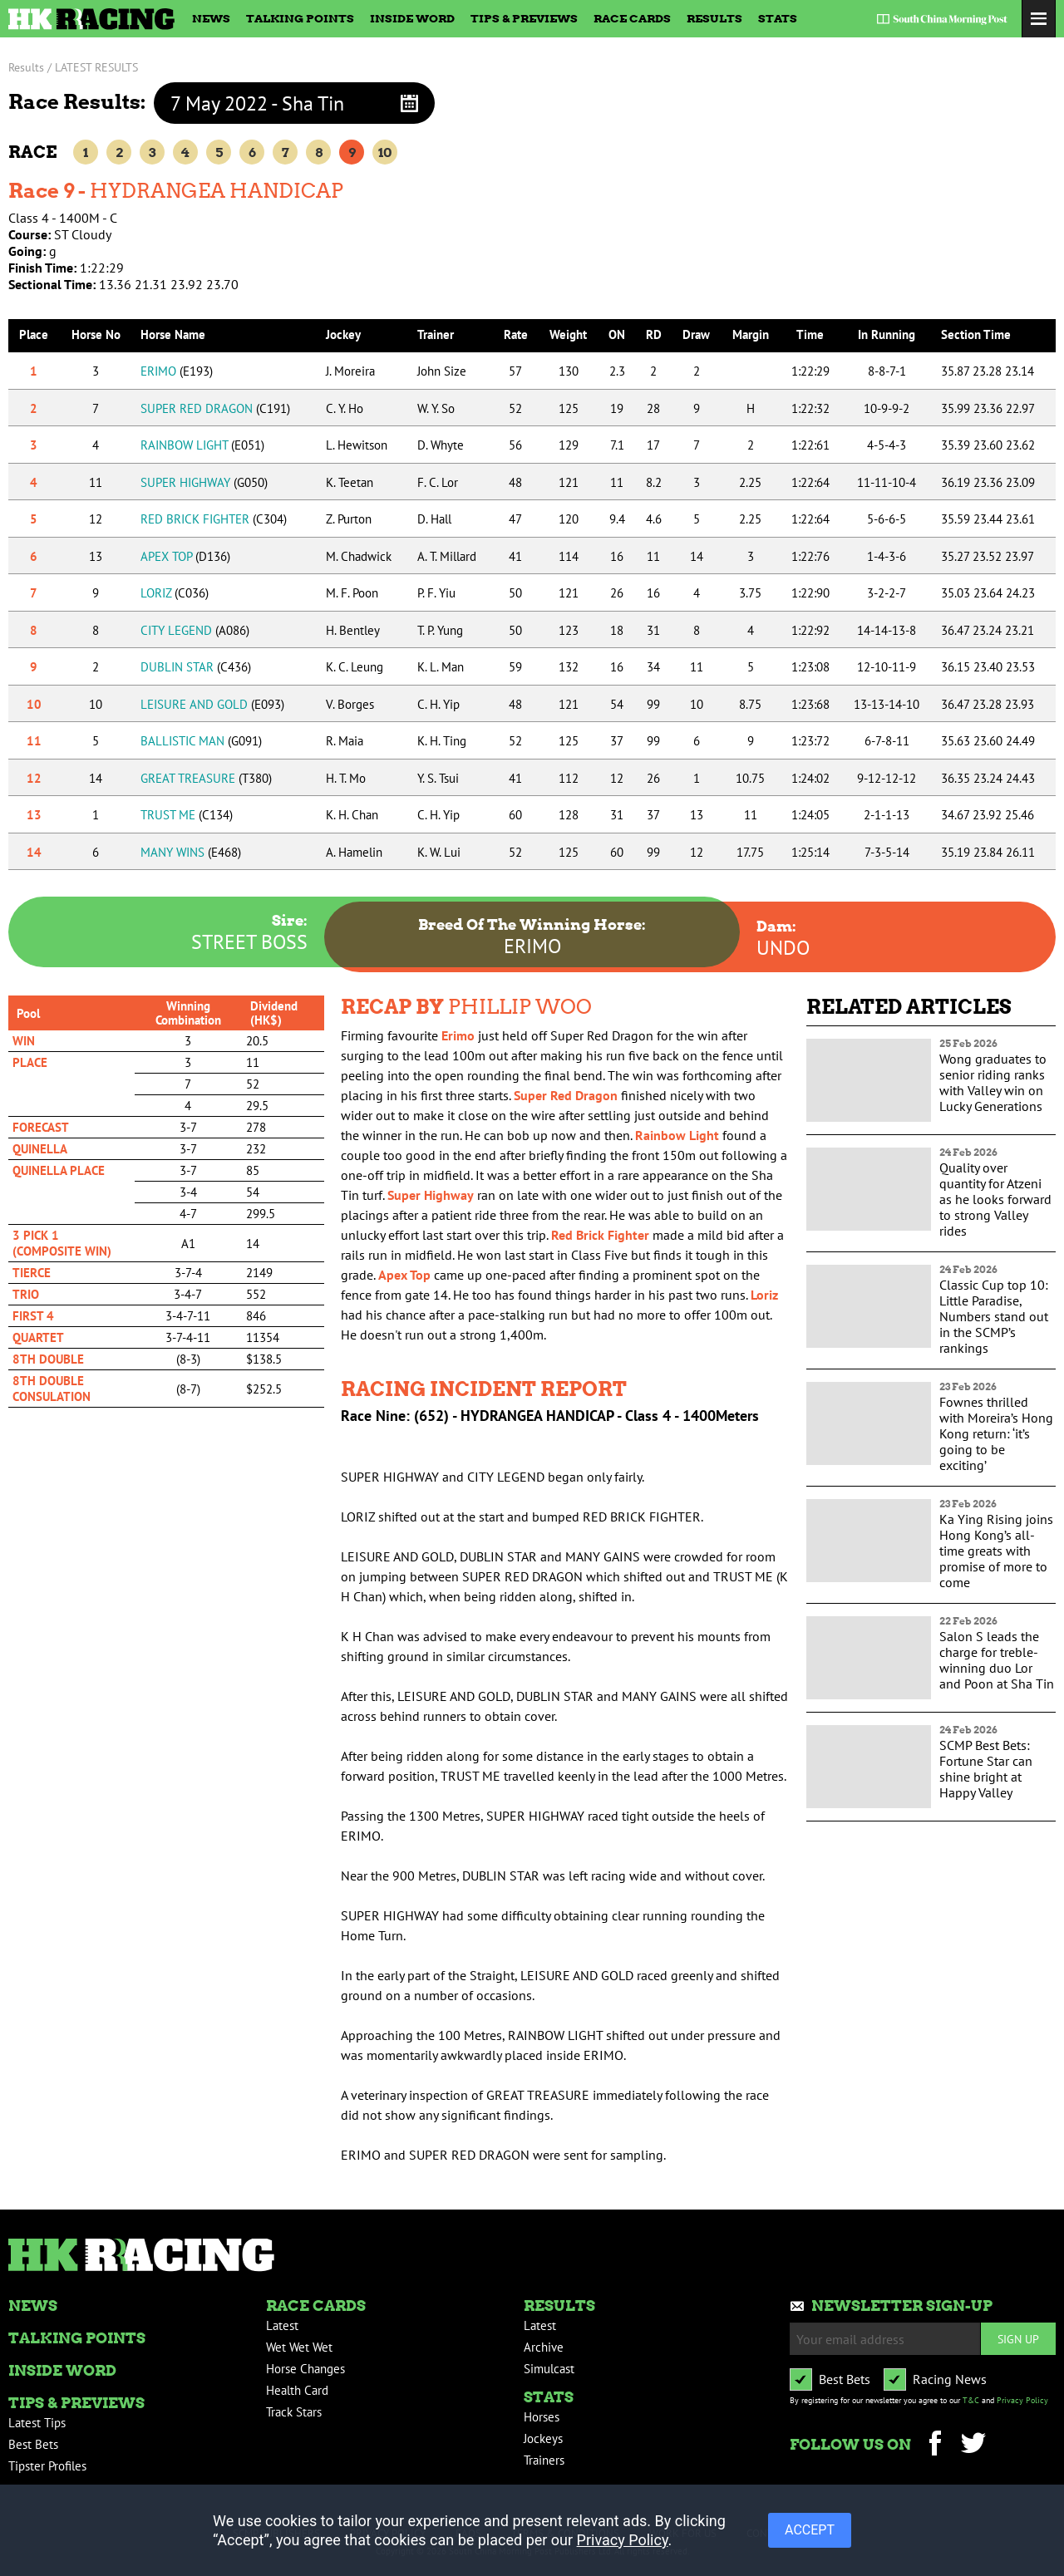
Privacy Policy (1022, 2400)
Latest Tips (37, 2423)
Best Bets (33, 2444)
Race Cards (632, 18)
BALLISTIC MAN (201, 741)
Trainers (544, 2460)
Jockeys (543, 2438)
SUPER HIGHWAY (204, 482)
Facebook (935, 2445)
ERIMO (176, 371)
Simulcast (549, 2369)
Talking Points (300, 18)
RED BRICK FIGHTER (213, 519)
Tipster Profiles (47, 2466)
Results (714, 18)
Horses (541, 2417)
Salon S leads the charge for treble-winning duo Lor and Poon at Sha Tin (996, 1660)
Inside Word (412, 18)
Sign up (1018, 2339)
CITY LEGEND (194, 630)
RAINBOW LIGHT (202, 445)
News (211, 18)
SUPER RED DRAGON (215, 408)
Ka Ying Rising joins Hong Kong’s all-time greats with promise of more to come (996, 1550)
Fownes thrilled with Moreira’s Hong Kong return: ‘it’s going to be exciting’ (996, 1433)
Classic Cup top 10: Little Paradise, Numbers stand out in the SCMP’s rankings (993, 1316)
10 (385, 152)
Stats (777, 18)
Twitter (973, 2445)
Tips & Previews (524, 18)
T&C (971, 2400)
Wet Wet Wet (299, 2347)
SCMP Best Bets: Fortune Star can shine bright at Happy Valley (985, 1769)
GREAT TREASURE (206, 778)
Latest (282, 2325)
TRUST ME (186, 815)
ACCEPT (810, 2530)
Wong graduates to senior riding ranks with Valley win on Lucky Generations (993, 1082)
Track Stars (294, 2412)
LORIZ (174, 593)
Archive (544, 2347)
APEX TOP (185, 556)
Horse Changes (305, 2369)
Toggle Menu (1039, 19)
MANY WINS (190, 852)
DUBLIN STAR (195, 667)
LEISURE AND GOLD (212, 704)
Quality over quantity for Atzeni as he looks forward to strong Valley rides (995, 1199)
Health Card (297, 2390)
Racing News (950, 2379)
